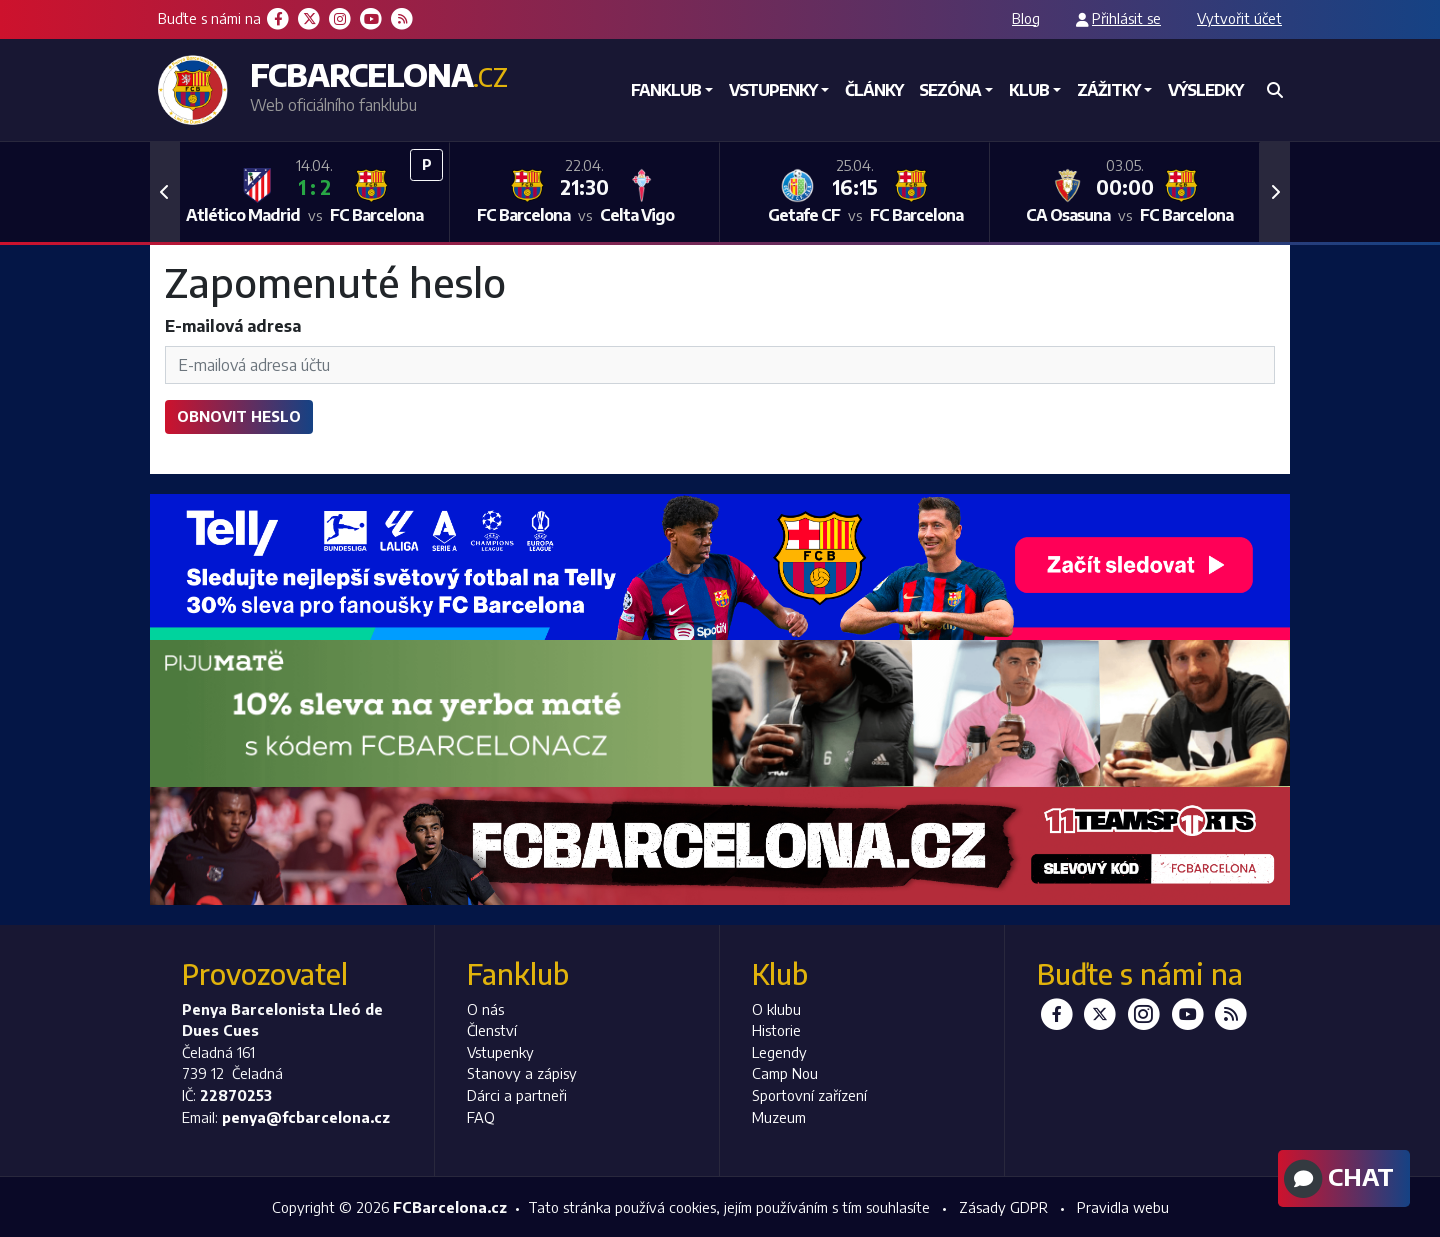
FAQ (481, 1117)
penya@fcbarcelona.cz (306, 1117)
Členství (492, 1030)
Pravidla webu (1123, 1207)
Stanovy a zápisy (522, 1073)
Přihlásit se (1126, 18)
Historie (776, 1030)
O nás (485, 1009)
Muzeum (779, 1117)
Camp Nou (785, 1073)
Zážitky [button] (1108, 90)
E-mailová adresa (233, 326)
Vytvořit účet (1239, 18)
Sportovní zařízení (809, 1095)
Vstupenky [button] (773, 90)
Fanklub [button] (666, 90)
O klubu (776, 1009)
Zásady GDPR (1003, 1207)
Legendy (779, 1052)
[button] (165, 192)
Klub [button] (1029, 90)
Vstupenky (500, 1052)
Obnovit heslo (239, 416)
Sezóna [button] (950, 90)
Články (874, 90)
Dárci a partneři (517, 1095)
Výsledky (1205, 90)
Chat (1336, 1179)
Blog (1026, 18)
